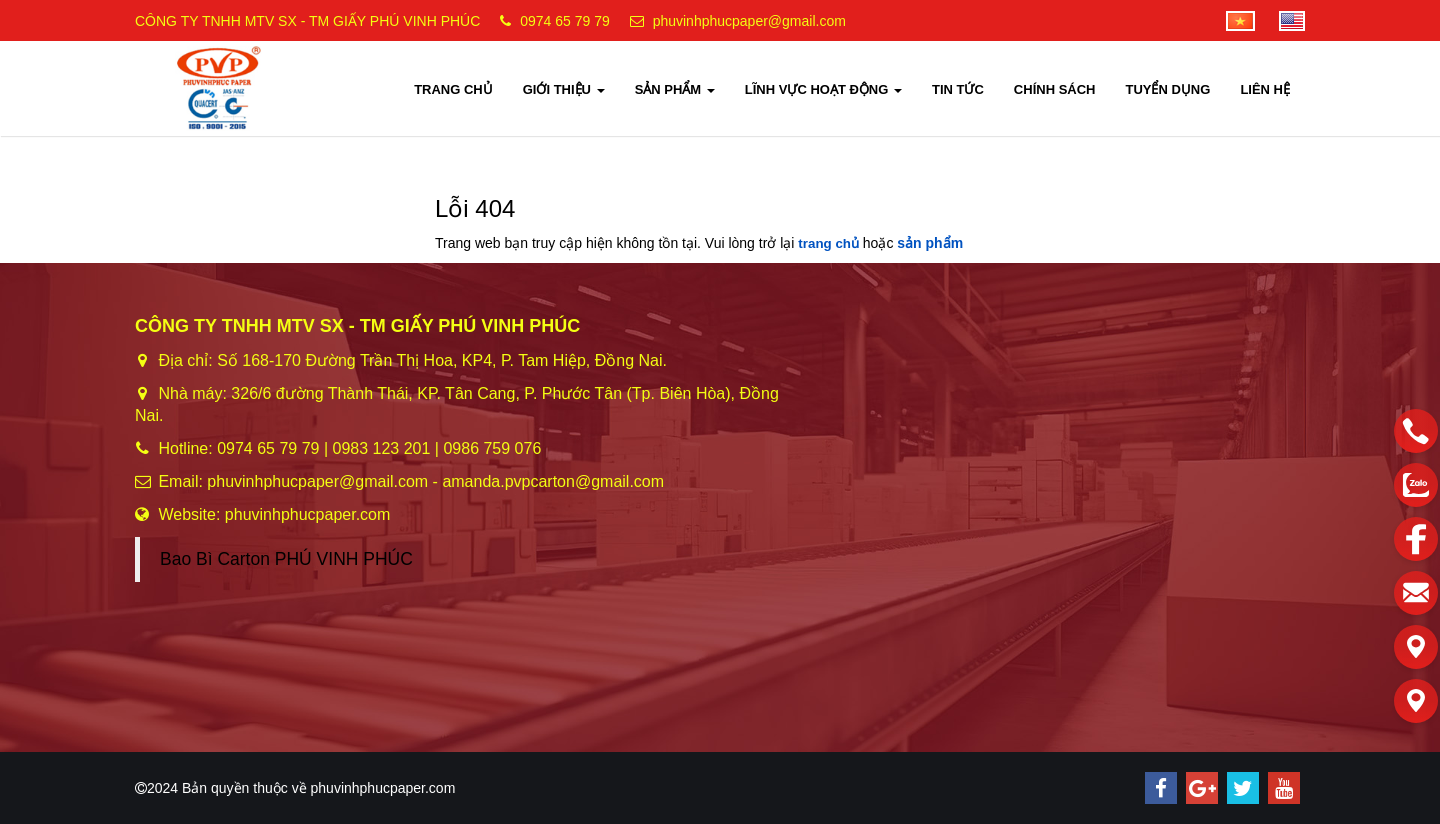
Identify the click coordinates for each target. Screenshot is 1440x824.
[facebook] (1416, 539)
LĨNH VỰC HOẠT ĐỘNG (823, 89)
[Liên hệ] (1416, 647)
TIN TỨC (958, 89)
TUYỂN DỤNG (1167, 89)
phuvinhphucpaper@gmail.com (749, 21)
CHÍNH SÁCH (1055, 89)
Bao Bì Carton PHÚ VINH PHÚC (286, 559)
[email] (1416, 593)
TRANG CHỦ (453, 89)
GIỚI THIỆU (564, 89)
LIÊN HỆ (1265, 89)
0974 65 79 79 (565, 21)
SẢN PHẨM (675, 89)
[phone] (1416, 431)
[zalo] (1416, 485)
